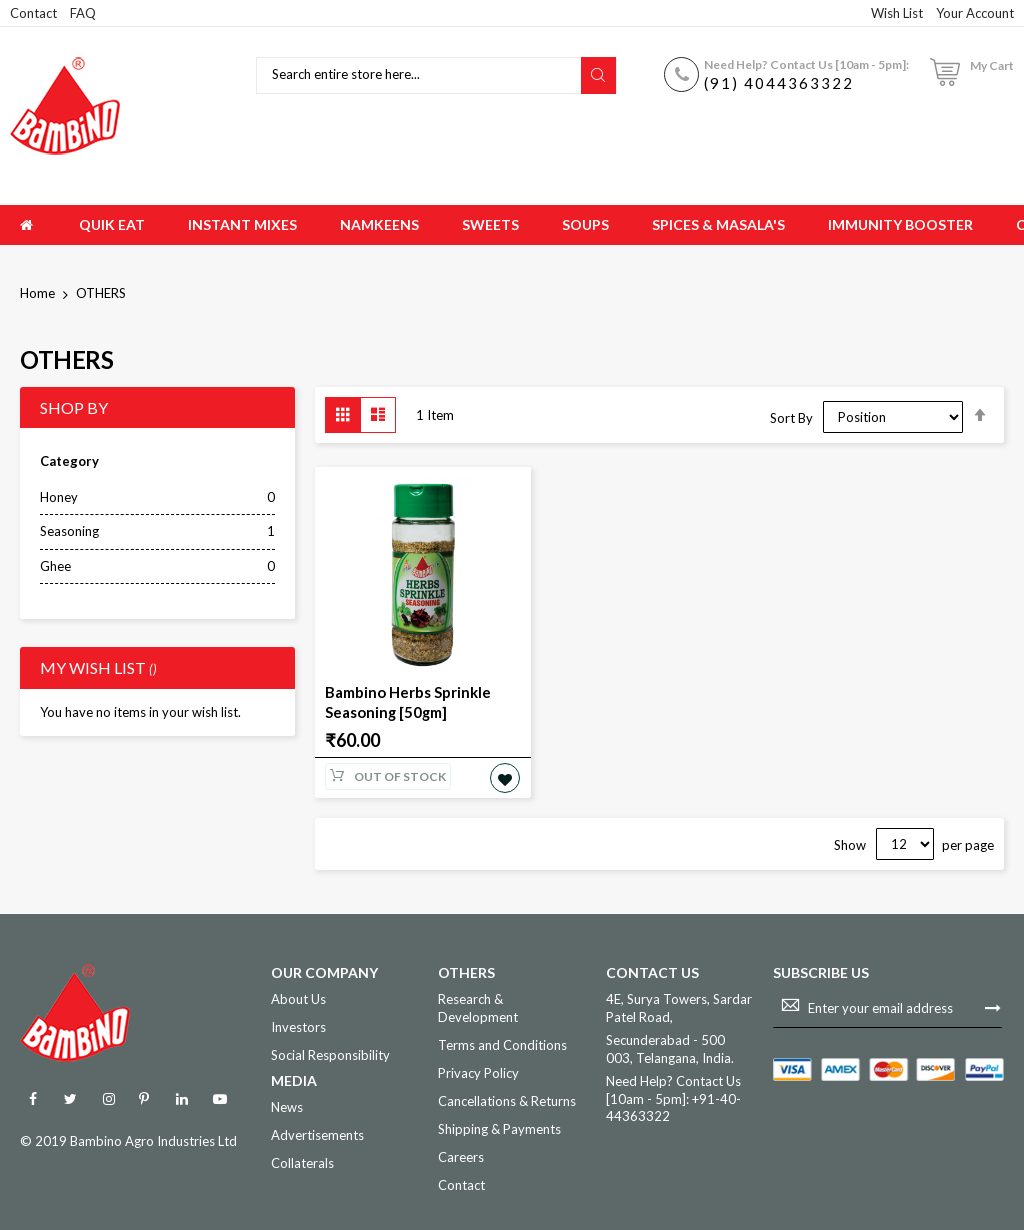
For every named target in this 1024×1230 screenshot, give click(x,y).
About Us (298, 997)
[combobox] (421, 75)
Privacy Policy (478, 1071)
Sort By (791, 417)
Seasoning (69, 531)
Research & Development (478, 1006)
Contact (33, 13)
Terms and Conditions (502, 1042)
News (287, 1105)
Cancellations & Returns (507, 1099)
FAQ (83, 13)
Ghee (55, 566)
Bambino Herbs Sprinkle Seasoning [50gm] (404, 701)
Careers (461, 1155)
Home (39, 293)
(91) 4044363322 (779, 83)
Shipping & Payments (499, 1127)
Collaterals (302, 1161)
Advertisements (317, 1133)
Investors (298, 1025)
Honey (59, 497)
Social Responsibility (330, 1053)
